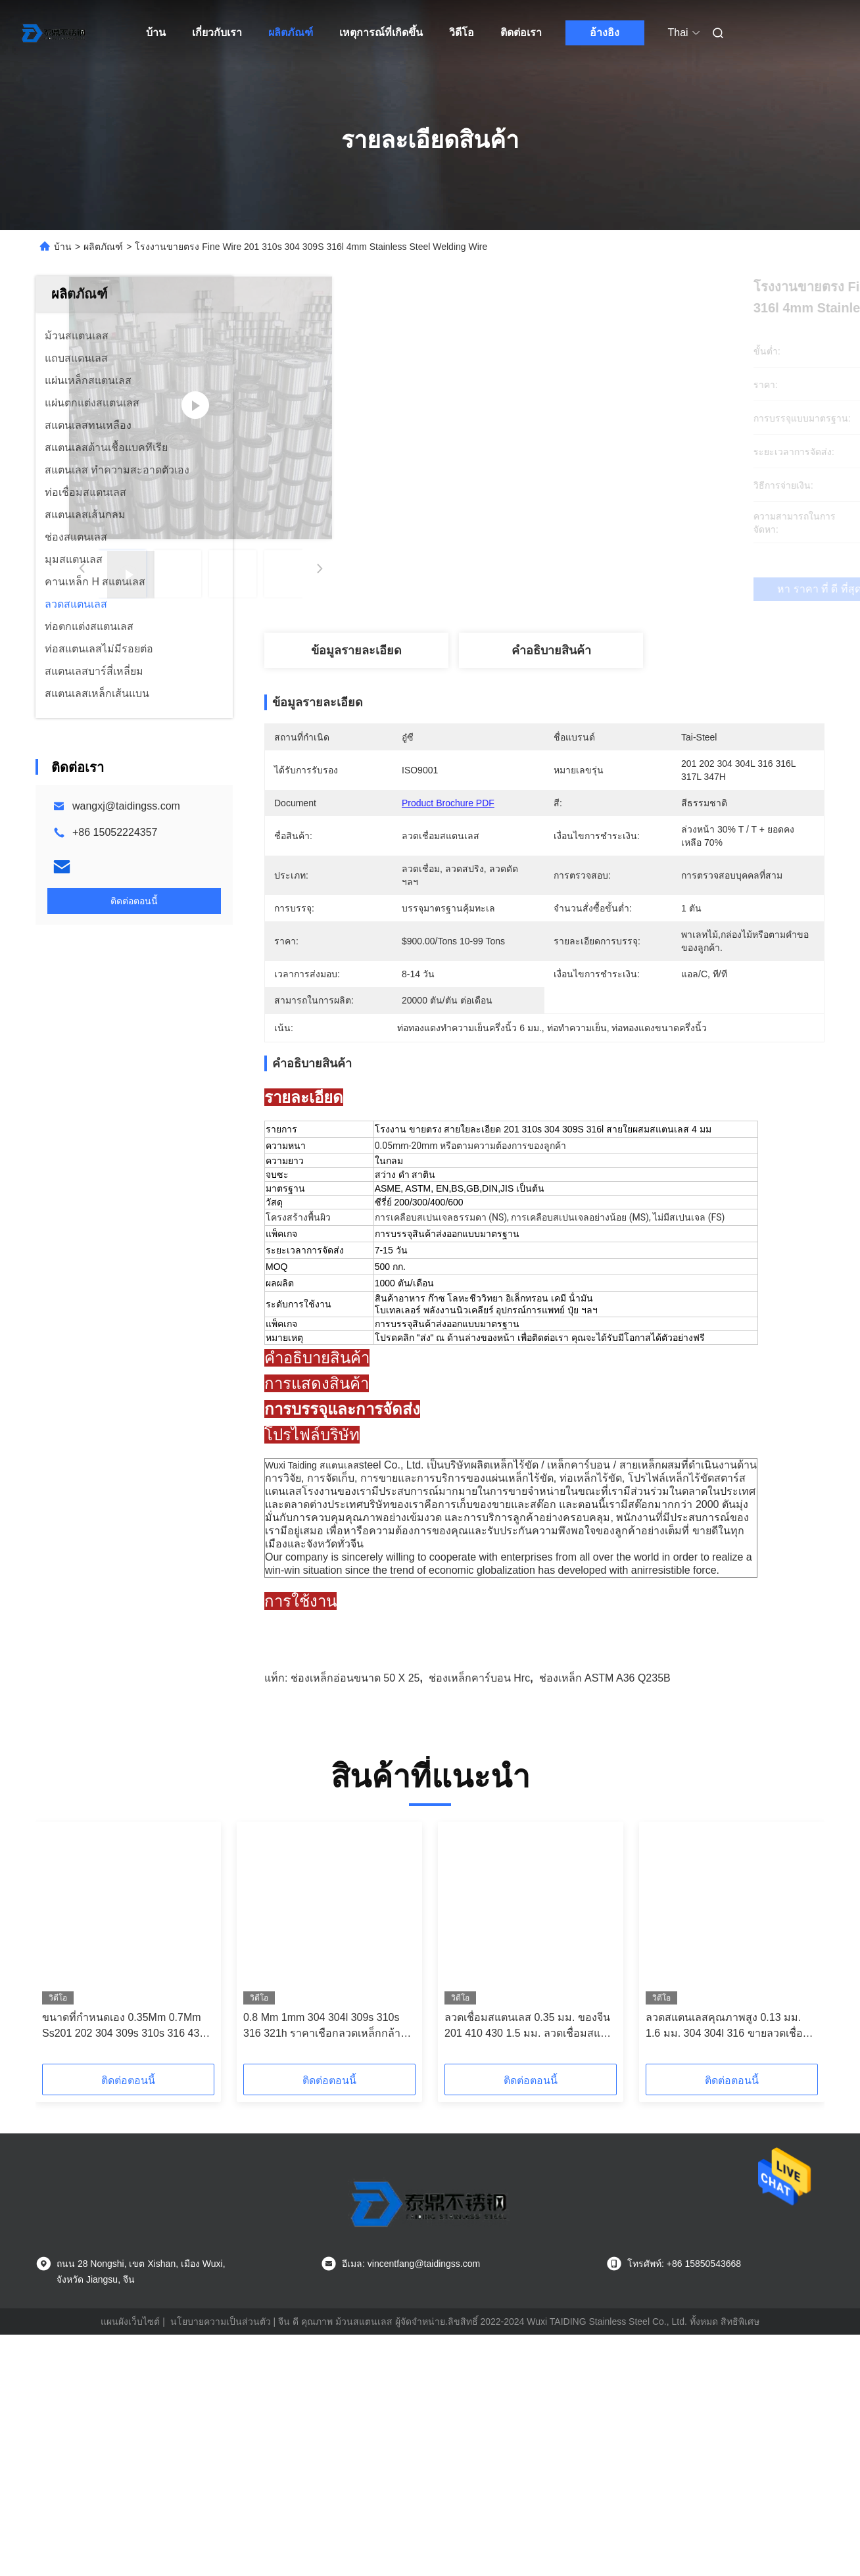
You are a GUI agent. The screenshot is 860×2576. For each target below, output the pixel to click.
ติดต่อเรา (521, 32)
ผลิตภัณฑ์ (290, 32)
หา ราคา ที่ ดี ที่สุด (614, 589)
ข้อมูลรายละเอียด (356, 650)
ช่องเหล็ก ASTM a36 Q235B (605, 1862)
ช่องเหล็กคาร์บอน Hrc (479, 1862)
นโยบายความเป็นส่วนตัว (220, 2505)
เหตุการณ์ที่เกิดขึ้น (381, 32)
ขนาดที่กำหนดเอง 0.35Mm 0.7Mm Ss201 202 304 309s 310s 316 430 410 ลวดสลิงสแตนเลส (123, 2210)
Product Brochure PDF (448, 803)
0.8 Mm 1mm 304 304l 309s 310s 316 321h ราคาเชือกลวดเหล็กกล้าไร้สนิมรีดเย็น (327, 2210)
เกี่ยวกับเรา (217, 32)
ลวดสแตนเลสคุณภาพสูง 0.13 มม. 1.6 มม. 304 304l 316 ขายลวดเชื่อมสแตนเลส (731, 2210)
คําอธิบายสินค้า (551, 650)
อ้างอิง (604, 32)
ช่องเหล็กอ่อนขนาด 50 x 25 (355, 1862)
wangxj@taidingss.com (126, 806)
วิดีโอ (461, 32)
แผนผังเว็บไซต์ (130, 2505)
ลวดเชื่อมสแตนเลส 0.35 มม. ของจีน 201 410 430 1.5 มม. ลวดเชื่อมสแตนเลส (529, 2210)
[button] (83, 2131)
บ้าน (156, 32)
